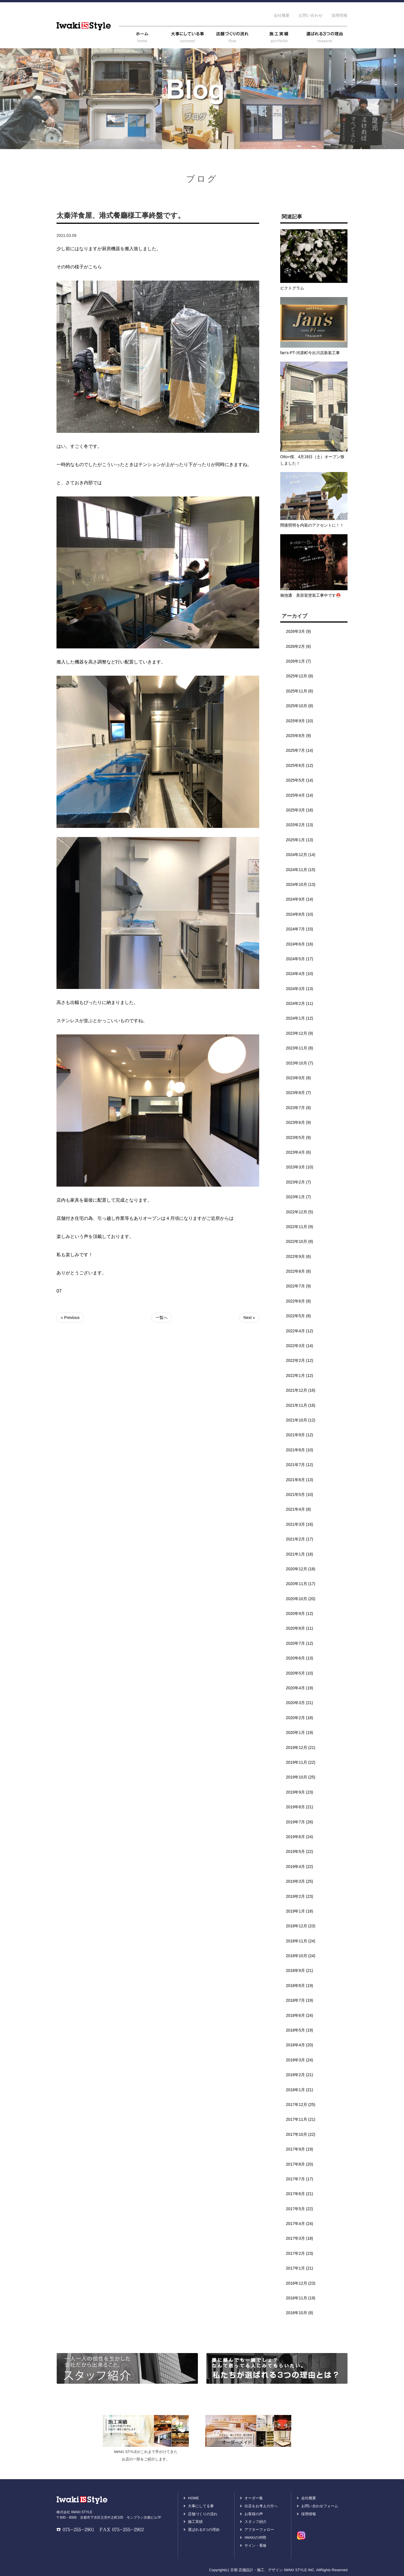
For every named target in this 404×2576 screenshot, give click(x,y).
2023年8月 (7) (298, 1092)
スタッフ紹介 (255, 2521)
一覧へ (162, 1317)
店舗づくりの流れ (202, 2514)
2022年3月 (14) (299, 1345)
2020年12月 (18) (300, 1569)
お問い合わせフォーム (319, 2506)
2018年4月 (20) (299, 2045)
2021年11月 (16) (300, 1405)
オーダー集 (253, 2498)
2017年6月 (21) (299, 2193)
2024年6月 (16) (299, 944)
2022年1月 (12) (299, 1375)
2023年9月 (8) (298, 1078)
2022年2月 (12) (299, 1360)
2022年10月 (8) (299, 1241)
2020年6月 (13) (299, 1658)
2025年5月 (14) (299, 780)
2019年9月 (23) (299, 1792)
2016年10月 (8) (299, 2312)
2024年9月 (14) (299, 899)
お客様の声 (253, 2514)
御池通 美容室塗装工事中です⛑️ (310, 595)
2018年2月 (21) (299, 2074)
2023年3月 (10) (299, 1167)
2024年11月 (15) (300, 869)
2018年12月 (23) (300, 1926)
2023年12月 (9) (299, 1033)
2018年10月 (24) (300, 1955)
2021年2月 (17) (299, 1539)
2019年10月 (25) (300, 1777)
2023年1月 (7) (298, 1197)
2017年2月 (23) (299, 2253)
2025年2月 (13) (299, 825)
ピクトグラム (292, 288)
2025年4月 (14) (299, 795)
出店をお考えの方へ (261, 2506)
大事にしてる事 (201, 2506)
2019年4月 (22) (299, 1866)
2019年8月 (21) (299, 1807)
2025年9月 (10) (299, 721)
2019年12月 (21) (300, 1747)
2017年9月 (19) (299, 2149)
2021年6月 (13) (299, 1479)
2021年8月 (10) (299, 1450)
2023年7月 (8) (298, 1107)
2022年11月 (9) (299, 1226)
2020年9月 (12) (299, 1613)
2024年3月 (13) (299, 988)
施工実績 (195, 2521)
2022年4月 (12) (299, 1331)
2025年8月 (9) (298, 735)
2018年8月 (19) (299, 1985)
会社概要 (282, 15)
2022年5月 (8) (298, 1316)
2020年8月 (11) (299, 1628)
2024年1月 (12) (299, 1018)
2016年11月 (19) (300, 2298)
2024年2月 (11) (299, 1003)
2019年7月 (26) (299, 1822)
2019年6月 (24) (299, 1836)
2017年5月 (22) (299, 2208)
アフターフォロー (259, 2529)
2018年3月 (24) (299, 2060)
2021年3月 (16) (299, 1524)
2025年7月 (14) (299, 750)
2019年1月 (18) (299, 1911)
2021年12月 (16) (300, 1390)
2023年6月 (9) (298, 1122)
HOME (193, 2498)
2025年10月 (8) (299, 706)
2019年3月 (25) (299, 1881)
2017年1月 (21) (299, 2268)
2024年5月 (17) (299, 959)
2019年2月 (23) (299, 1896)
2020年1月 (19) (299, 1732)
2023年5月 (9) (298, 1137)
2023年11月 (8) (299, 1048)
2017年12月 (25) (300, 2104)
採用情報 (340, 15)
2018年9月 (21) (299, 1970)
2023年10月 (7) (299, 1063)
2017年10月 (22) (300, 2134)
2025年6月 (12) (299, 765)
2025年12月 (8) (299, 676)
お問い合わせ (311, 15)
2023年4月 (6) (298, 1152)
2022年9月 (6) (298, 1256)
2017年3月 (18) (299, 2238)
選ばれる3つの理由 (203, 2529)
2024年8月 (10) (299, 914)
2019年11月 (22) (300, 1762)
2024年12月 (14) (300, 854)
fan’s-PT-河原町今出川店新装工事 (310, 352)
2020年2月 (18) (299, 1717)
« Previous (70, 1317)
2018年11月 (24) (300, 1941)
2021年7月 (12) (299, 1464)
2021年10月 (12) (300, 1420)
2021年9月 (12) (299, 1435)
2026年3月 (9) (298, 631)
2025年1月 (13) (299, 840)
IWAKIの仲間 (255, 2537)
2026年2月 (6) (298, 646)
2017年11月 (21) (300, 2119)
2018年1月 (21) (299, 2089)
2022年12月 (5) (299, 1212)
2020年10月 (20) (300, 1598)
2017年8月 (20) (299, 2164)
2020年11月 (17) (300, 1583)
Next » (249, 1317)
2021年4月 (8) (298, 1509)
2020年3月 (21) (299, 1702)
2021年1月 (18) (299, 1554)
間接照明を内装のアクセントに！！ (312, 525)
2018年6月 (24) (299, 2015)
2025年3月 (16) (299, 810)
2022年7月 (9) (298, 1286)
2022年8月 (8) (298, 1271)
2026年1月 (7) (298, 661)
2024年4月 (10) (299, 973)
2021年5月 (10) (299, 1494)
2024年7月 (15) (299, 929)
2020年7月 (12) (299, 1643)
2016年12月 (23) (300, 2283)
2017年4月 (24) (299, 2223)
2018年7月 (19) (299, 2000)
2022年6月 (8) (298, 1301)
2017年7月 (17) (299, 2179)
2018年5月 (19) (299, 2030)
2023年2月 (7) (298, 1182)
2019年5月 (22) (299, 1851)
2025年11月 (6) (299, 691)
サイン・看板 (255, 2545)
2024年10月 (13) (300, 884)
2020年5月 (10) (299, 1673)
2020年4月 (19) (299, 1688)
